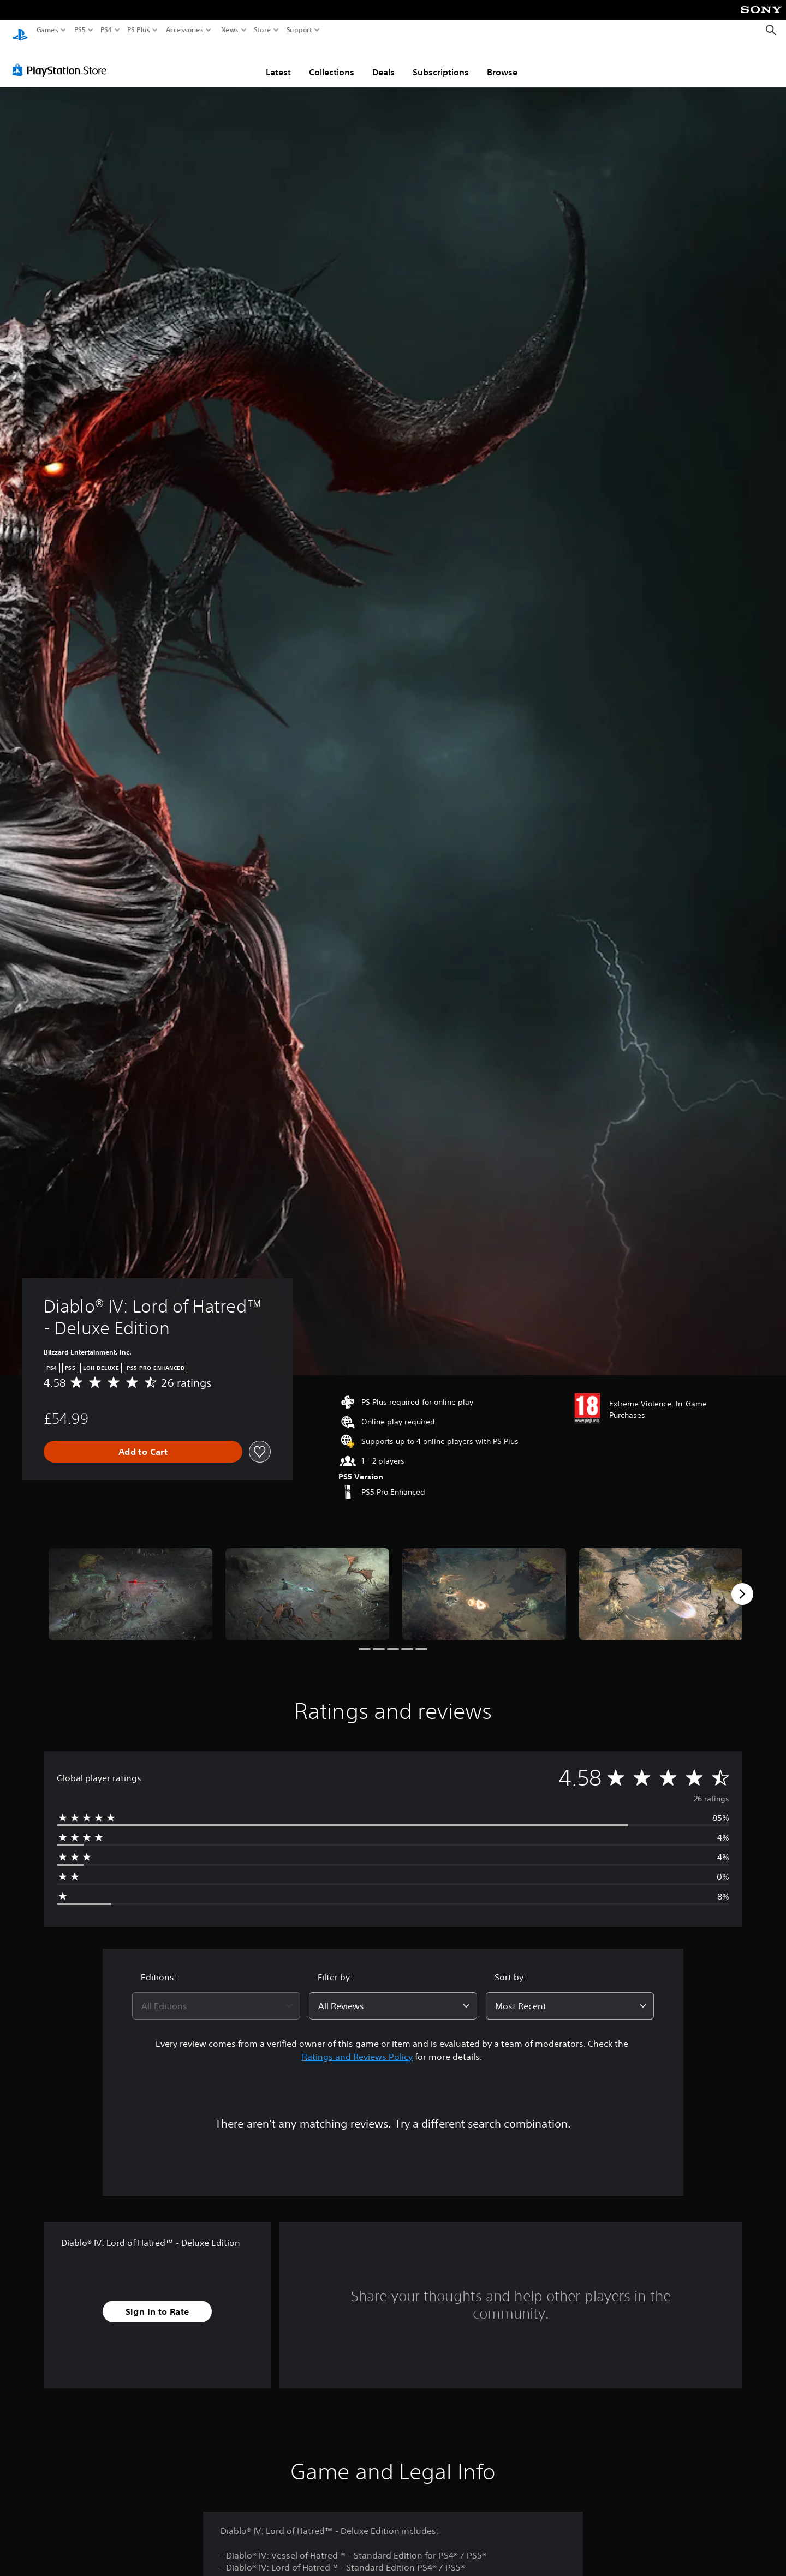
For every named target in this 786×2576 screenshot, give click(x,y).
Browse (502, 61)
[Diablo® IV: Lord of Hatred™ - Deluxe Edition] (130, 1584)
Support (300, 30)
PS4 (106, 30)
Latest (278, 61)
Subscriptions (441, 61)
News (230, 30)
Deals (383, 61)
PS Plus (138, 30)
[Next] (742, 1584)
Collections (331, 61)
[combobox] (216, 1995)
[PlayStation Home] (20, 30)
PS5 (80, 30)
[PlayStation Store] (62, 59)
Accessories (185, 30)
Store (262, 30)
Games (47, 30)
